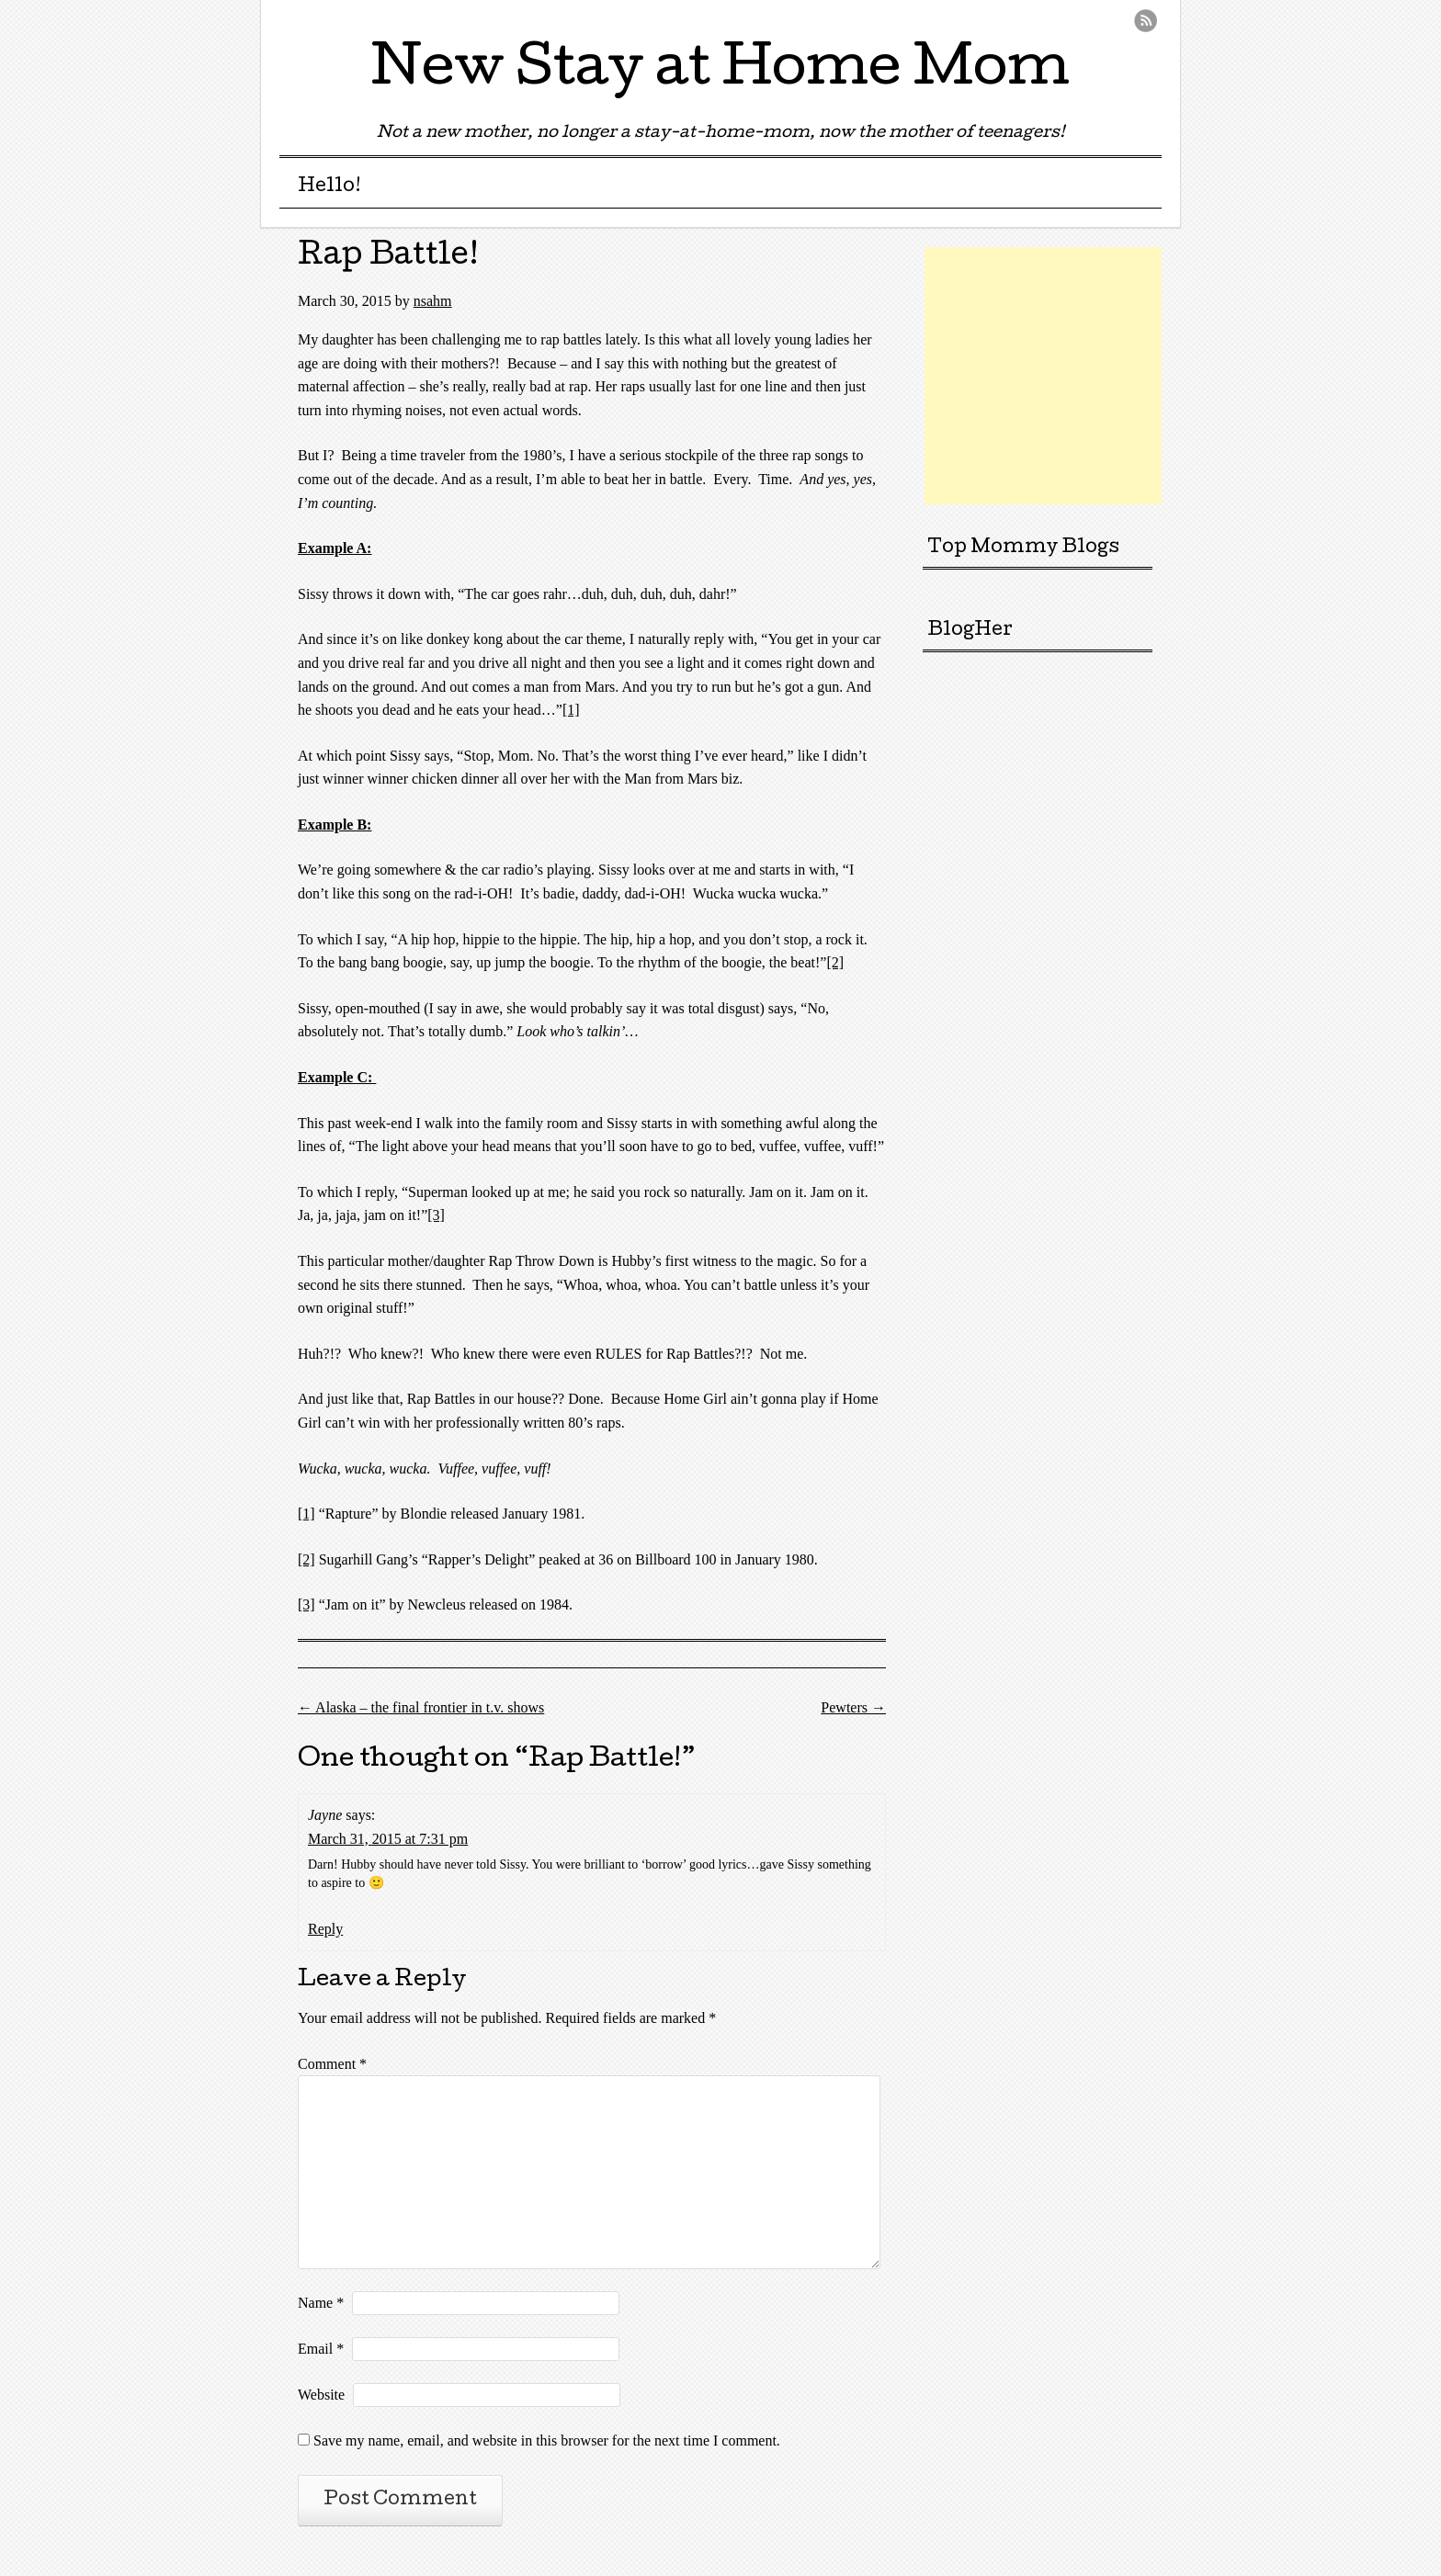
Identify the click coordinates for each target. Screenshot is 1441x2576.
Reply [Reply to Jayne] (325, 1929)
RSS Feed (1145, 20)
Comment (332, 2064)
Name (321, 2302)
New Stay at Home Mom (720, 72)
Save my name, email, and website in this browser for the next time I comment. (546, 2440)
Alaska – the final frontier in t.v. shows (421, 1707)
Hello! (329, 187)
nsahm (433, 301)
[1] (571, 709)
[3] (436, 1215)
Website (321, 2394)
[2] (835, 962)
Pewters (853, 1707)
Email (321, 2348)
